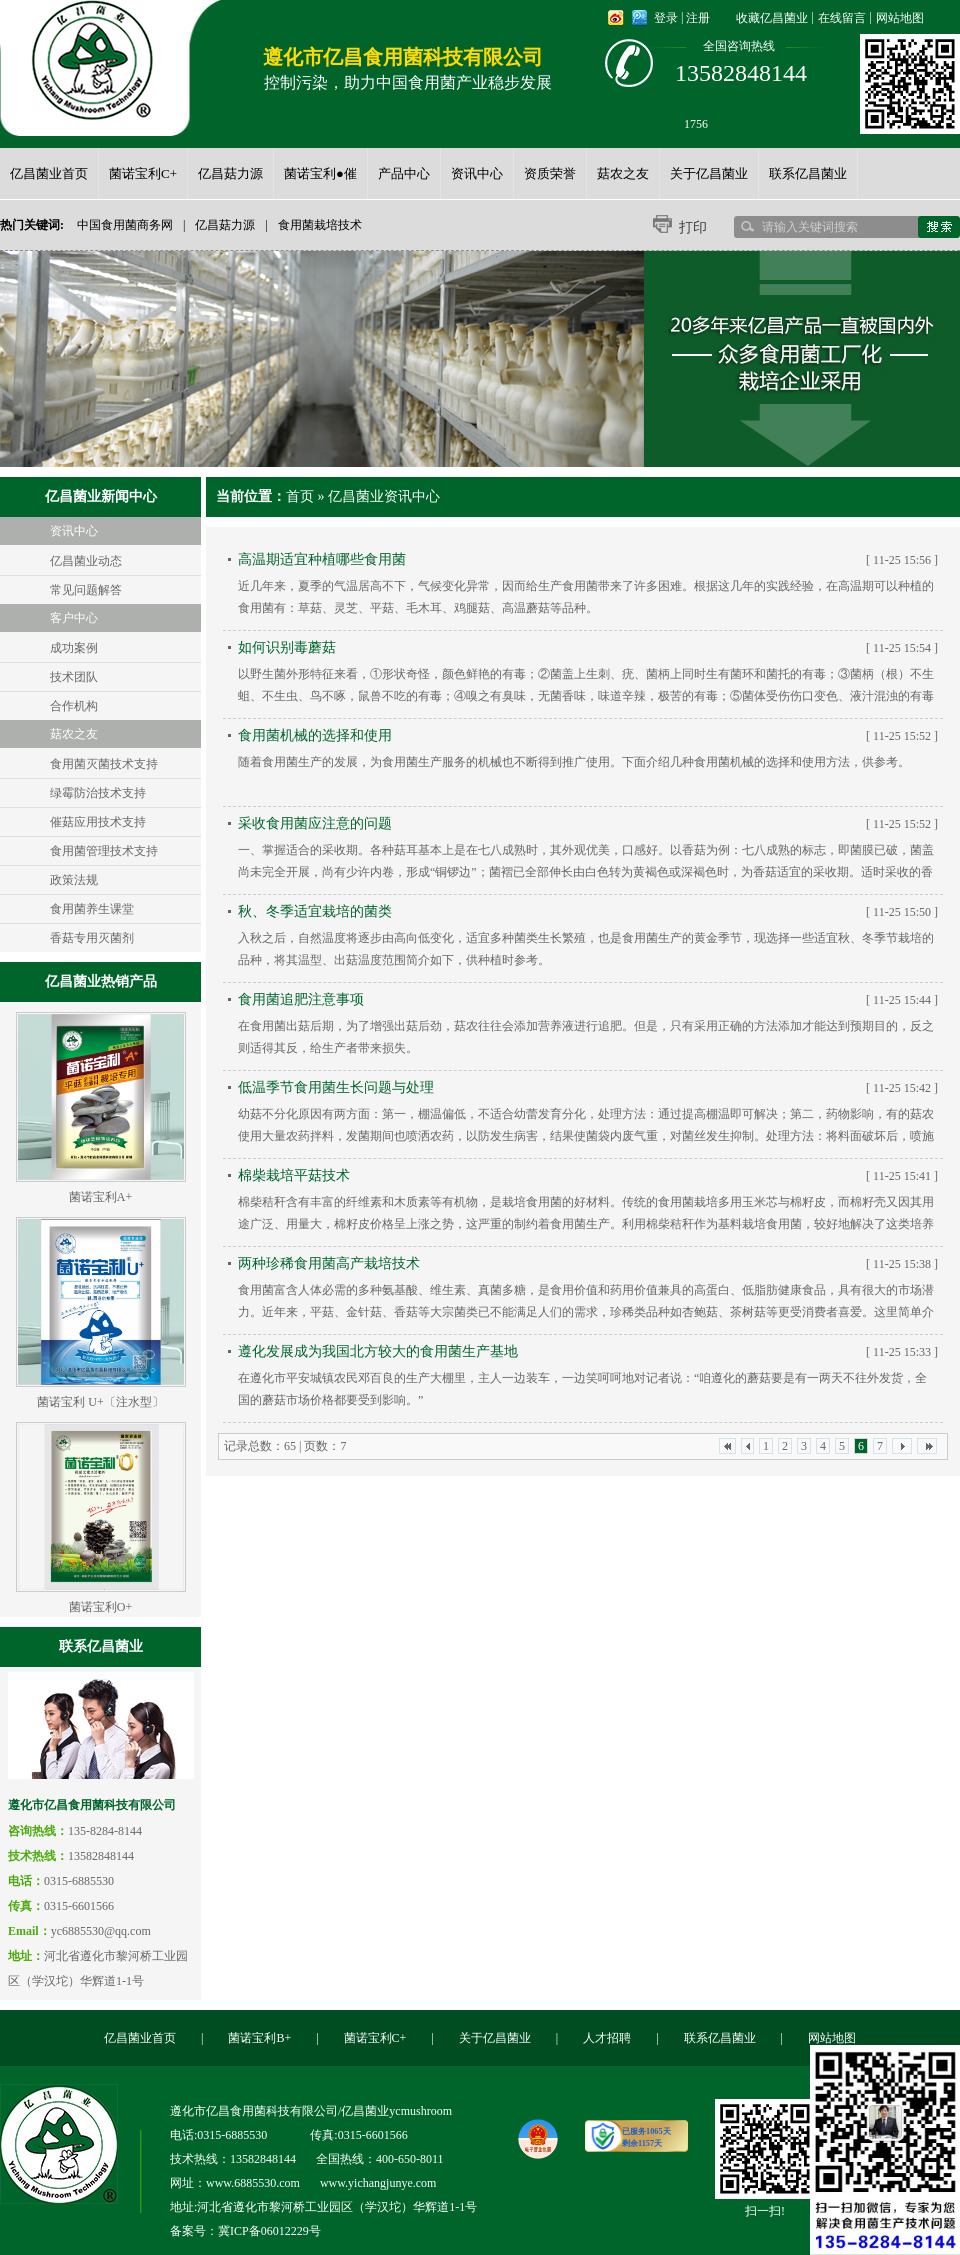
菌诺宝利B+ (259, 2038)
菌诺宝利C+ (375, 2038)
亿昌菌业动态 (86, 561)
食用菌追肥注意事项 (301, 999)
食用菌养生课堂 (92, 909)
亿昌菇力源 (225, 225)
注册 (698, 18)
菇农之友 (74, 734)
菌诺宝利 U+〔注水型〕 (100, 1402)
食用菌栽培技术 (320, 225)
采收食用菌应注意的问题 (315, 823)
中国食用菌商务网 (125, 225)
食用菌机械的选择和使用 (315, 735)
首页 (300, 496)
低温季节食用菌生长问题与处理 (336, 1087)
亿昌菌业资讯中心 (384, 496)
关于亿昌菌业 (495, 2038)
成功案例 (74, 648)
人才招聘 (607, 2038)
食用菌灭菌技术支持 (104, 764)
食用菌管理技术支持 (104, 851)
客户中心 (74, 618)
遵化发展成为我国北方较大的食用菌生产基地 (378, 1351)
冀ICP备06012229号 (269, 2231)
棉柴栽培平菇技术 (294, 1175)
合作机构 (74, 706)
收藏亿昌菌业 (772, 18)
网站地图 (900, 18)
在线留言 (842, 18)
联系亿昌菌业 (720, 2038)
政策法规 (74, 880)
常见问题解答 (86, 590)
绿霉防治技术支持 (98, 793)
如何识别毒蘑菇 (287, 647)
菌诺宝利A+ (100, 1197)
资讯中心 (74, 531)
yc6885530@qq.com (101, 1931)
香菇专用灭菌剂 (92, 938)
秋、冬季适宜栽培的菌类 (315, 911)
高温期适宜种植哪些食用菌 (322, 559)
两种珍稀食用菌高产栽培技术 (329, 1263)
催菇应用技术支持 (98, 822)
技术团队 (74, 677)
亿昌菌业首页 (140, 2038)
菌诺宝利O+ (100, 1607)
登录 (666, 18)
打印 (693, 227)
